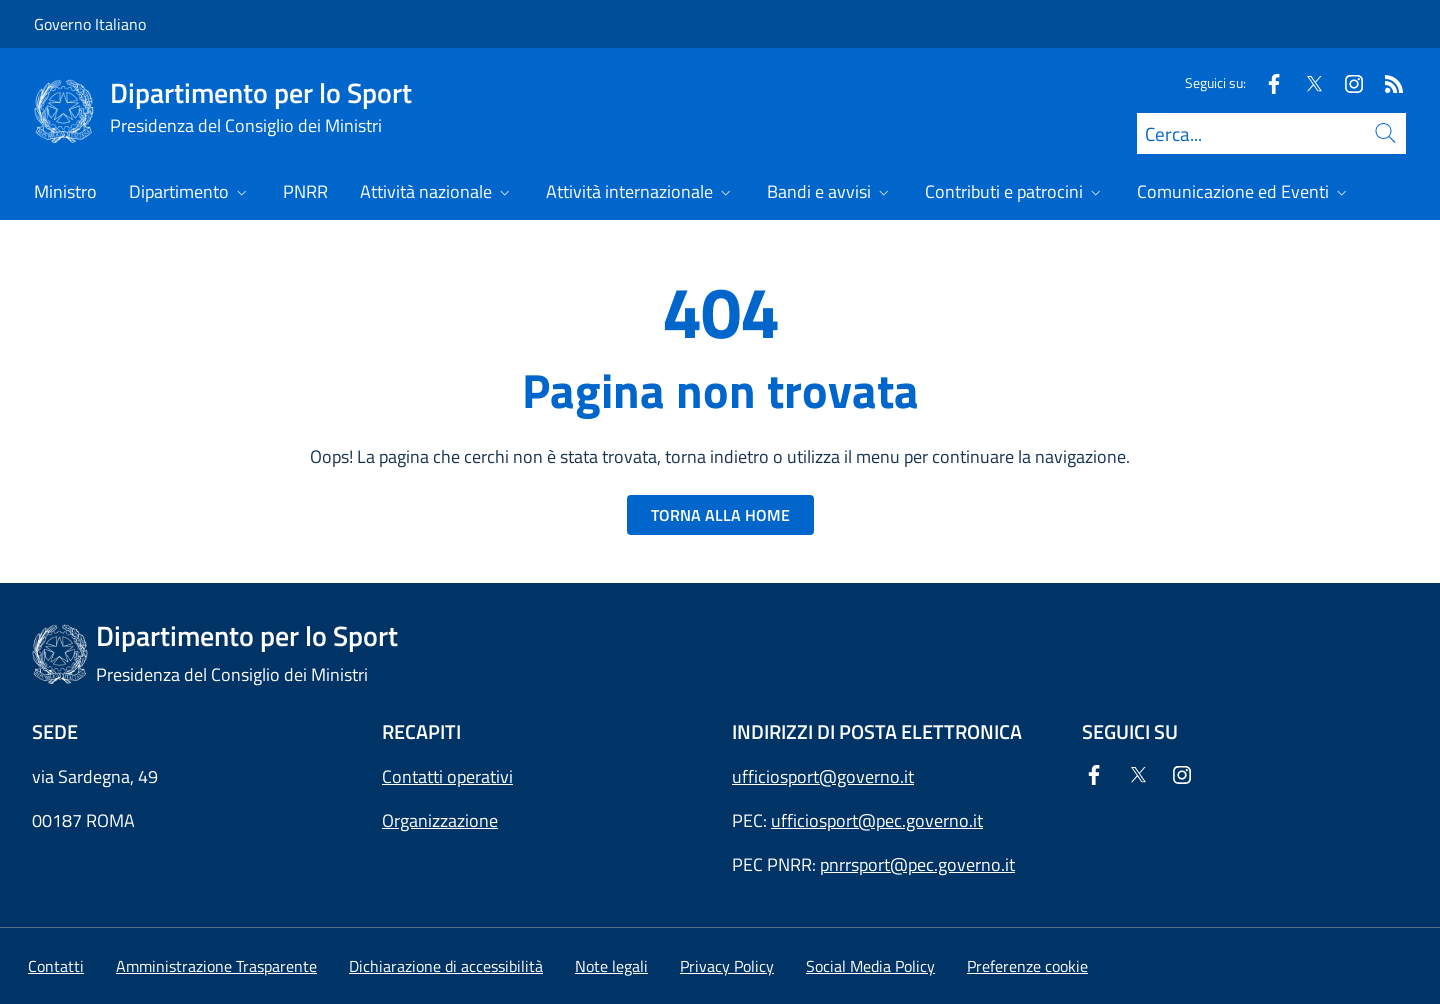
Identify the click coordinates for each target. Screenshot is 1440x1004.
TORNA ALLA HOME (720, 515)
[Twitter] (1306, 82)
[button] (1027, 966)
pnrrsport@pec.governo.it (917, 864)
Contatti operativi (447, 776)
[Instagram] (1346, 82)
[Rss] (1386, 82)
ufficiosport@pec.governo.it (877, 820)
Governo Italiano (90, 24)
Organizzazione (440, 820)
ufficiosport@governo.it (823, 776)
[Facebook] (1266, 82)
